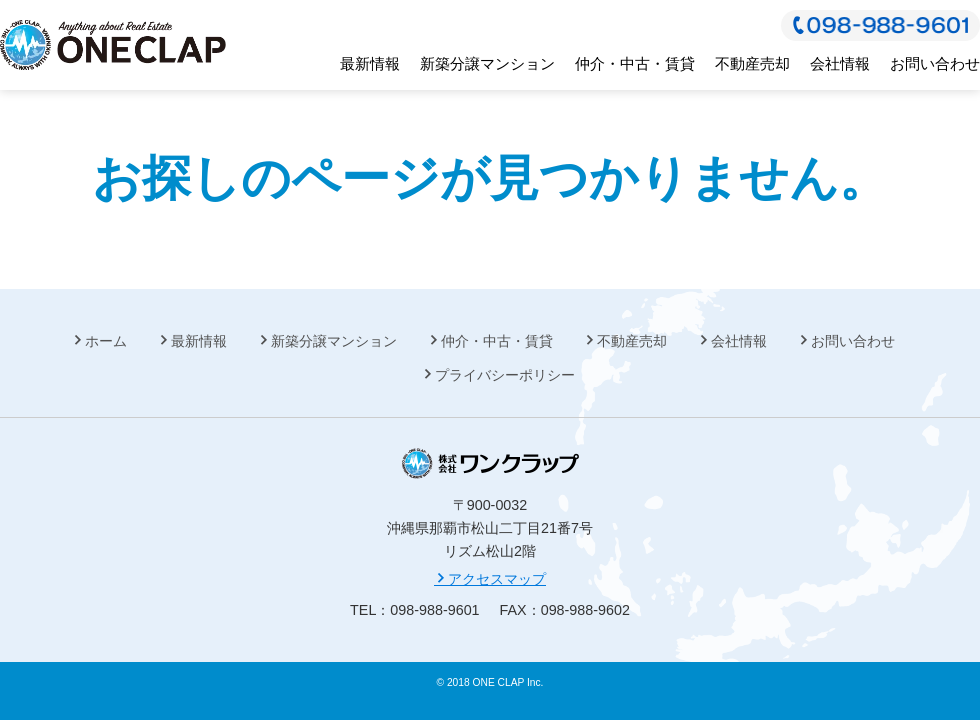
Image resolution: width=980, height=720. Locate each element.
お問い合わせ (935, 64)
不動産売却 (752, 64)
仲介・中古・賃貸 (635, 64)
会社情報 (840, 64)
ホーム (106, 341)
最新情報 (370, 64)
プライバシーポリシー (505, 375)
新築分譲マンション (487, 64)
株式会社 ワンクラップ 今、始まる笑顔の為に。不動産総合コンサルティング (113, 45)
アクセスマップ (490, 579)
